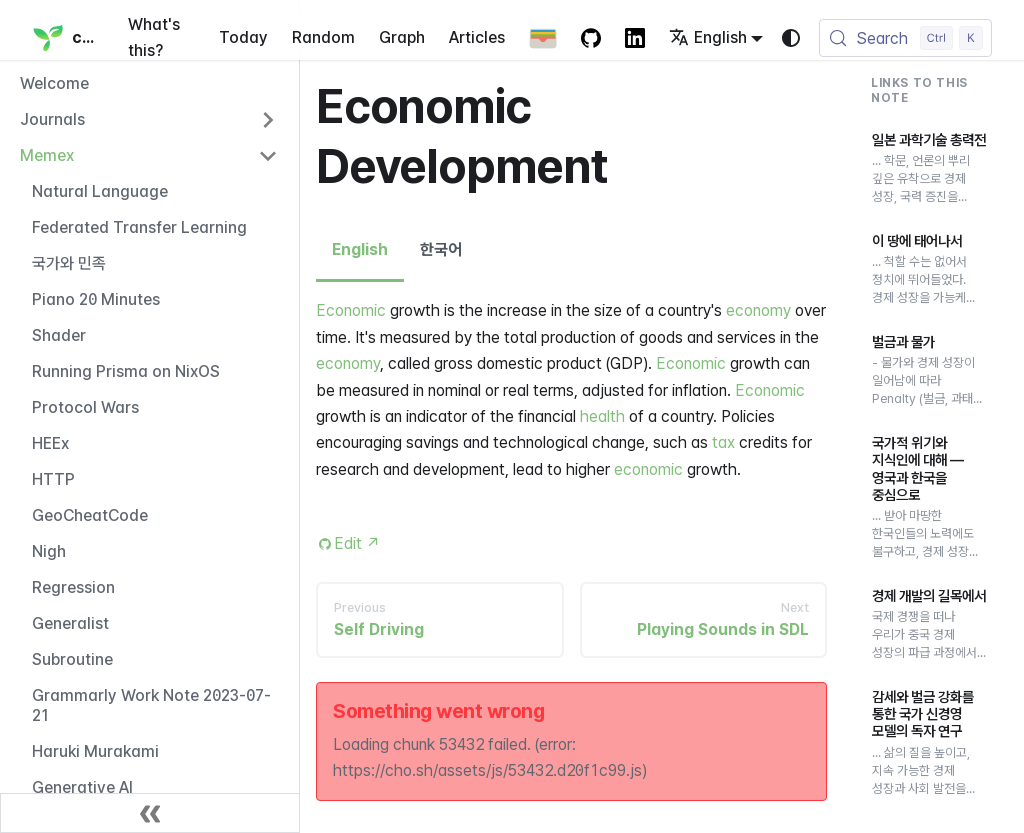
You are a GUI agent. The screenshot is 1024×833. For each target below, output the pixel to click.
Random (323, 37)
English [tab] (360, 249)
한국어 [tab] (441, 249)
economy (758, 310)
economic (648, 469)
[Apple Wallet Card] (543, 38)
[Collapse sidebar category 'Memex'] (268, 156)
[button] (149, 120)
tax (723, 442)
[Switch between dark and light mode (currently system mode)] (791, 38)
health (602, 416)
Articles (477, 37)
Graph (402, 37)
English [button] (708, 37)
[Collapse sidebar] (150, 813)
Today (243, 37)
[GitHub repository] (591, 38)
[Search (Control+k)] (905, 38)
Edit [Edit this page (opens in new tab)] (357, 543)
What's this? (154, 37)
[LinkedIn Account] (635, 38)
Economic (351, 310)
